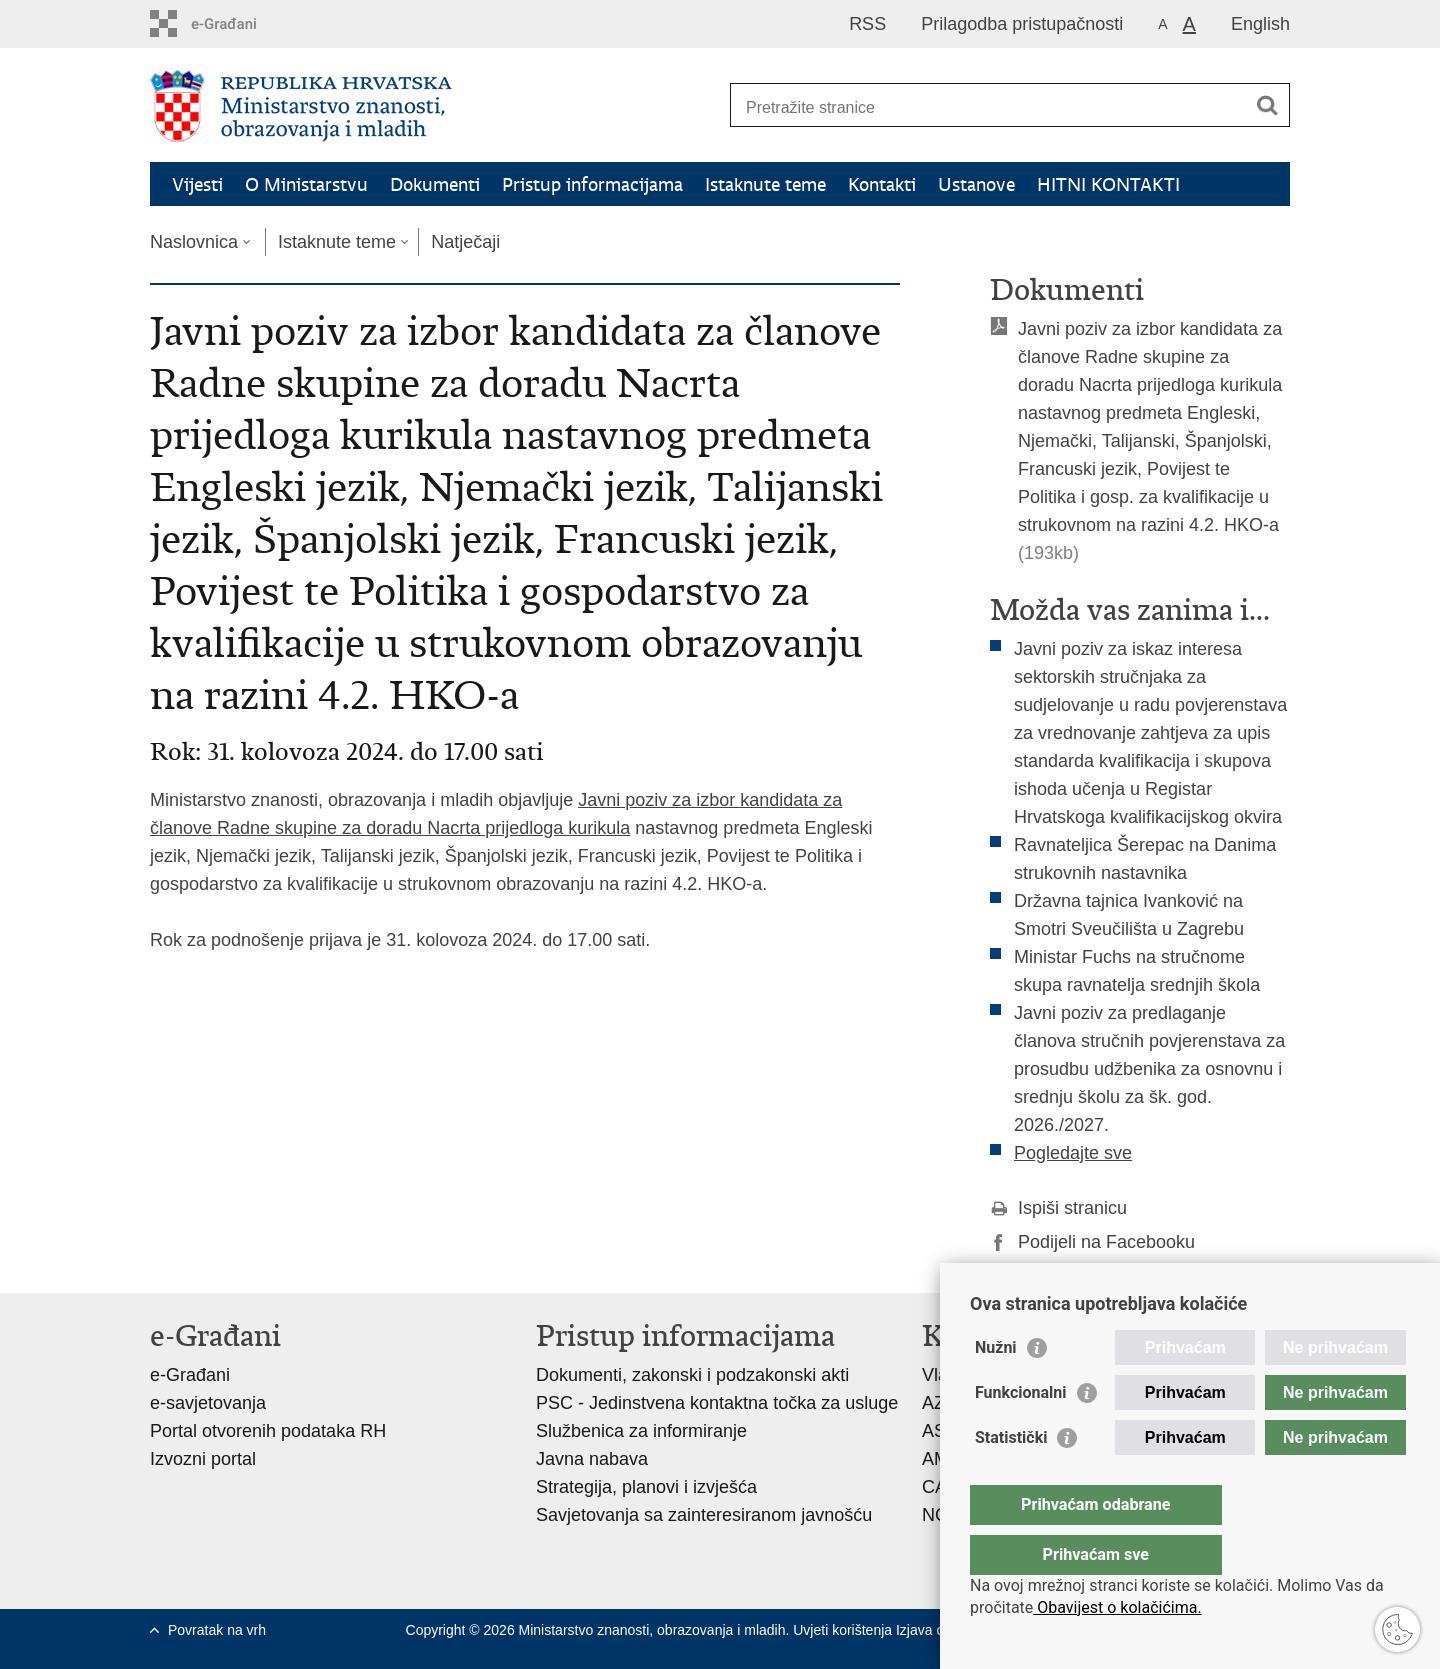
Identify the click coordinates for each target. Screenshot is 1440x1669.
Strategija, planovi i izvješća (646, 1487)
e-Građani (190, 1375)
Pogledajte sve (1073, 1153)
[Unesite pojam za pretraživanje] (988, 107)
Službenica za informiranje (641, 1431)
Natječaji (465, 242)
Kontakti (882, 184)
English (1260, 24)
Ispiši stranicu (1058, 1208)
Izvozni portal (203, 1459)
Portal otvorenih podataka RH (268, 1431)
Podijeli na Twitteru (1079, 1276)
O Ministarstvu (306, 184)
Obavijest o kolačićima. (1117, 1607)
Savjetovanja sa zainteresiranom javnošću (704, 1515)
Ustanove (976, 184)
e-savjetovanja (208, 1403)
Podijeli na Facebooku (1092, 1242)
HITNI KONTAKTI (1108, 184)
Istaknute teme (765, 184)
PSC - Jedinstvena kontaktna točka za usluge (717, 1403)
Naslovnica (194, 242)
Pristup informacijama (592, 184)
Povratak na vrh (217, 1630)
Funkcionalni (1021, 1432)
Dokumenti (435, 184)
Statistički (1011, 1477)
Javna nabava (592, 1459)
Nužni (996, 1387)
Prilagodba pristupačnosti (1022, 24)
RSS (867, 24)
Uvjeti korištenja (844, 1630)
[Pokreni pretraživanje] (1267, 105)
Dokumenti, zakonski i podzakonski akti (692, 1375)
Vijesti (197, 184)
